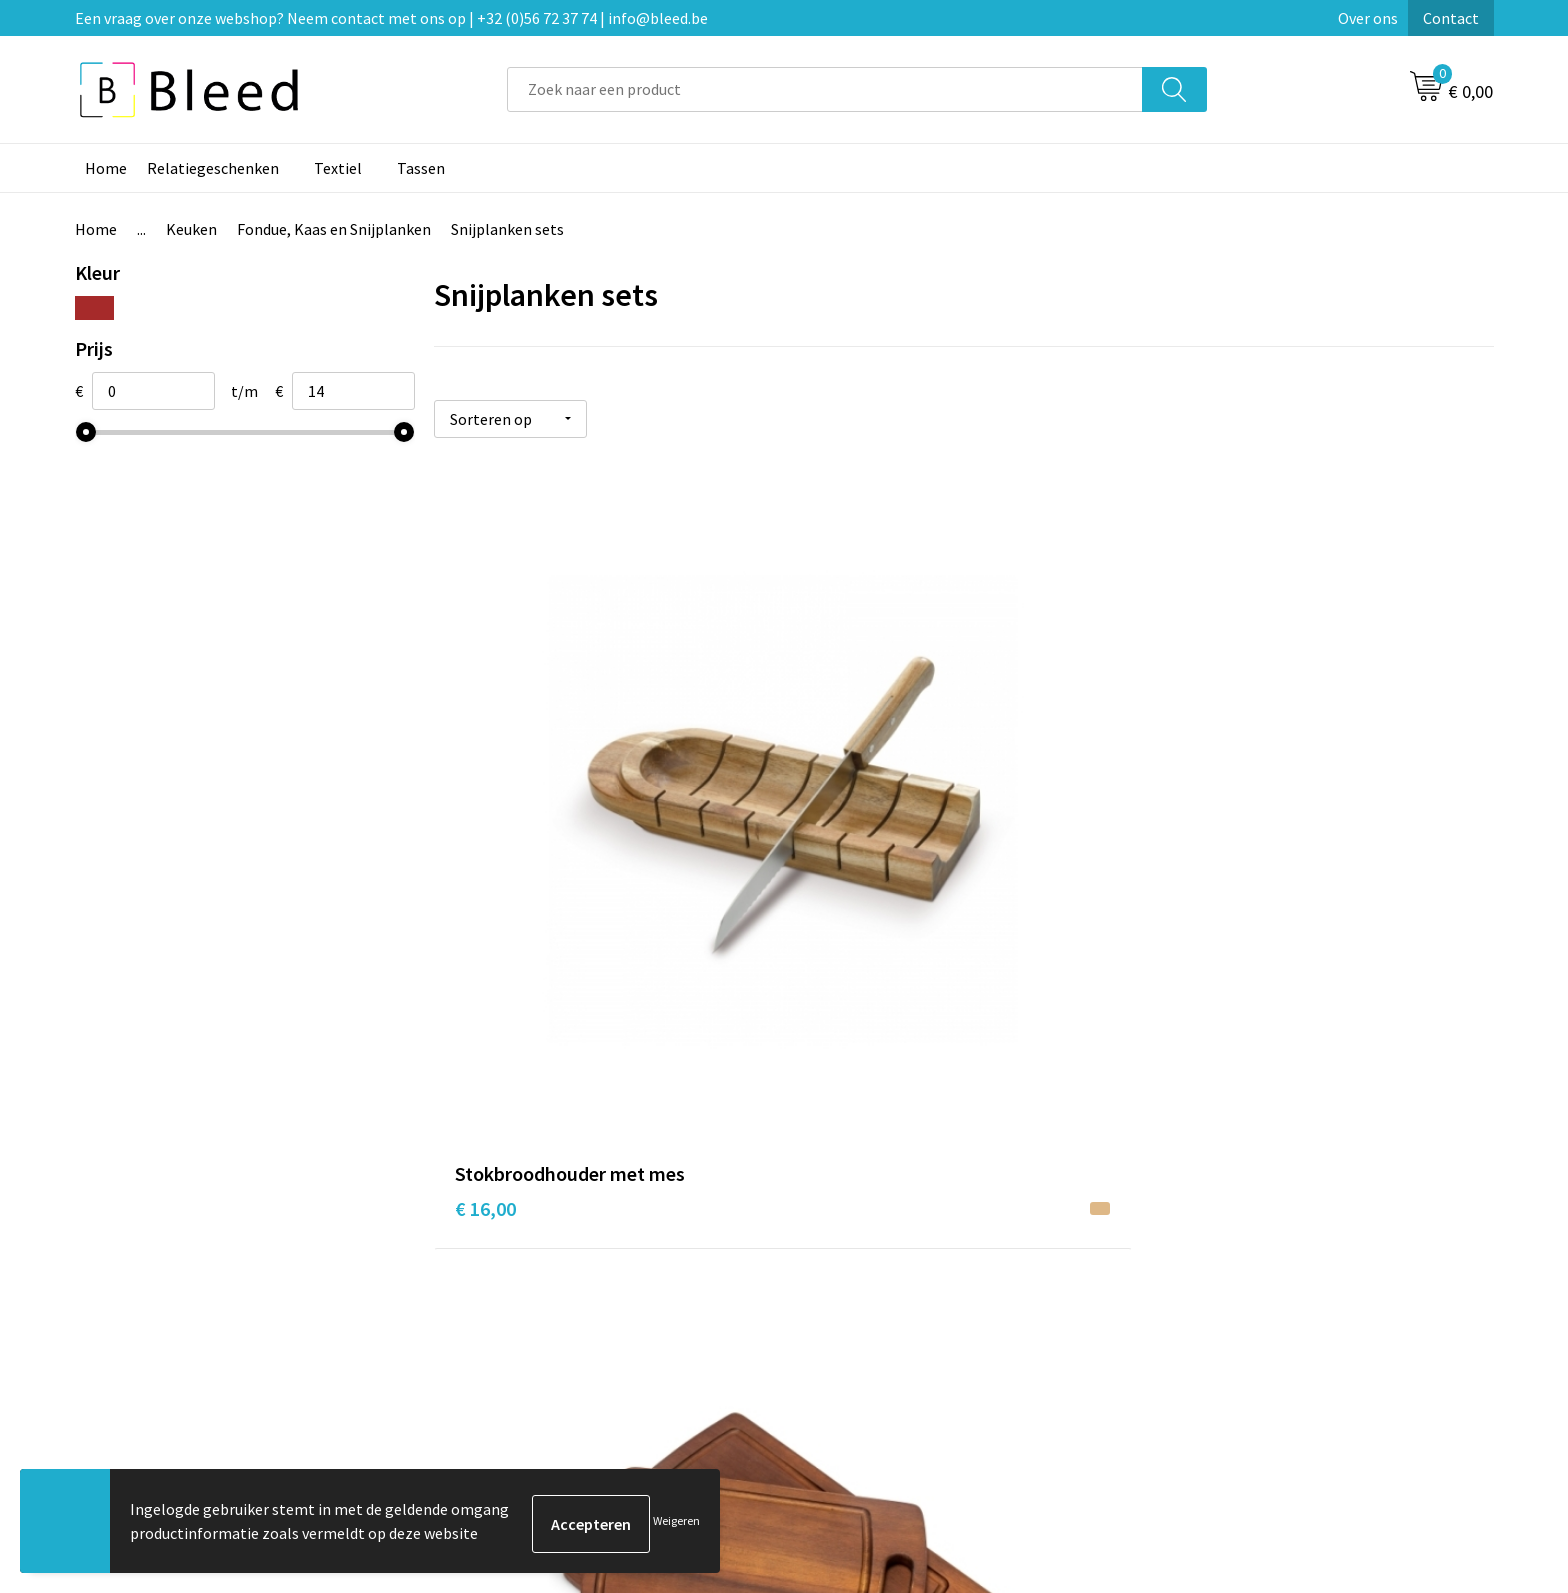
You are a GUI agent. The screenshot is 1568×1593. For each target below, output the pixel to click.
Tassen (421, 168)
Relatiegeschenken (213, 168)
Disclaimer (1197, 1314)
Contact (1451, 18)
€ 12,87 (838, 888)
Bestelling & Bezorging (889, 1253)
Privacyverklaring (1220, 1283)
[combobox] (825, 89)
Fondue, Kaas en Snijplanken (334, 229)
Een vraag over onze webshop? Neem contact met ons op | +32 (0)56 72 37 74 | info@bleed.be (391, 18)
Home (106, 168)
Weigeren (676, 1523)
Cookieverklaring (1219, 1253)
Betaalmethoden (868, 1283)
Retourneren (853, 1314)
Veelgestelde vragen (526, 1253)
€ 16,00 (485, 858)
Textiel (338, 168)
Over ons (1368, 18)
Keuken (191, 229)
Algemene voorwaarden (1242, 1223)
